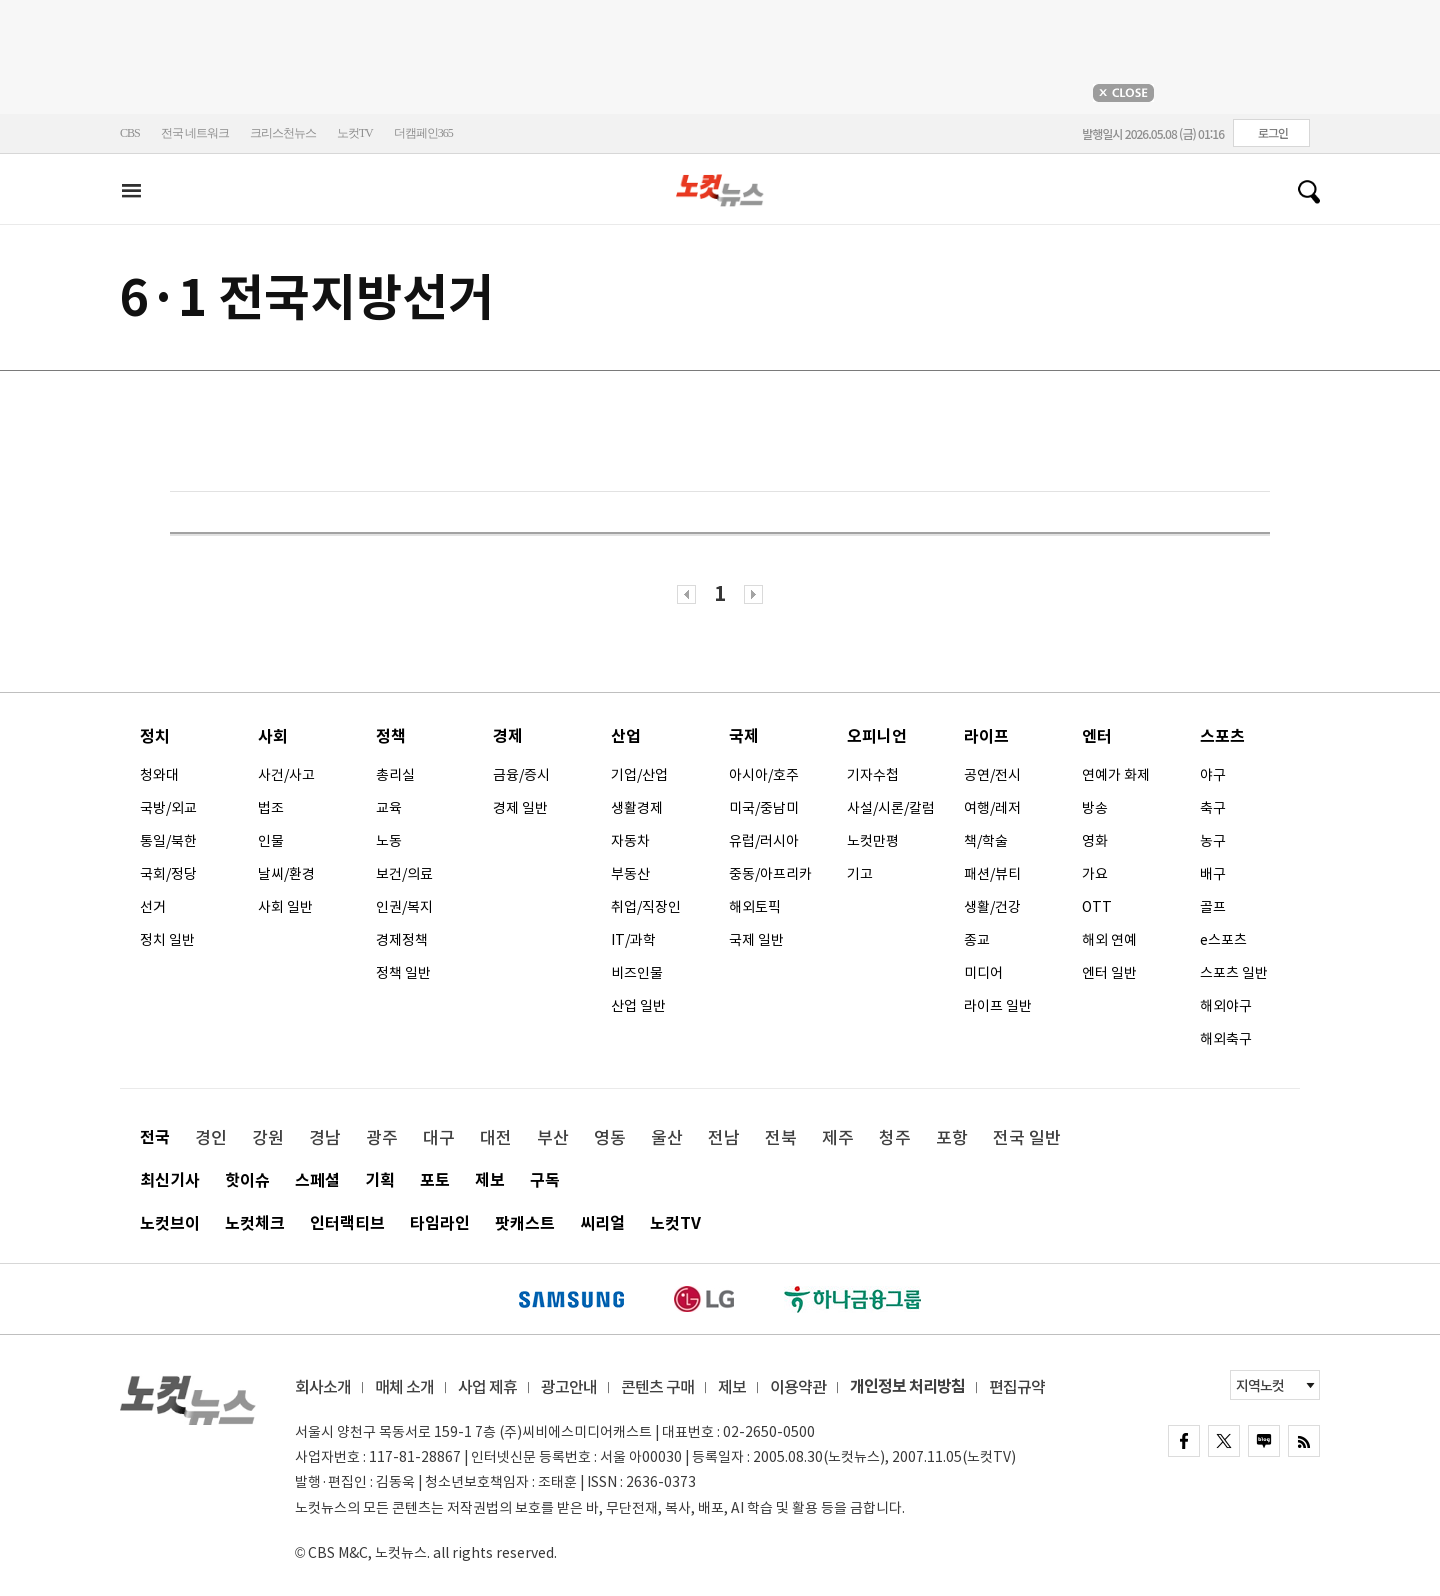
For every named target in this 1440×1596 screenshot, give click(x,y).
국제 (744, 736)
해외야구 (1226, 1006)
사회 (273, 736)
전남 (724, 1138)
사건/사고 (286, 775)
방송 (1095, 808)
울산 (667, 1138)
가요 (1095, 874)
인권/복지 (404, 907)
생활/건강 (992, 907)
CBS (130, 133)
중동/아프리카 (770, 874)
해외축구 (1226, 1039)
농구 (1213, 841)
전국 (155, 1137)
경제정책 (402, 940)
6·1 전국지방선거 (307, 297)
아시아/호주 (764, 775)
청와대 (159, 775)
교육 (389, 808)
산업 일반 (638, 1006)
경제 (508, 736)
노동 (389, 841)
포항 (952, 1138)
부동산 (630, 874)
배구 (1213, 874)
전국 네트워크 (195, 133)
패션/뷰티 (992, 874)
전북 (781, 1138)
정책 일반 (403, 973)
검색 (1301, 192)
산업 (626, 736)
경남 (325, 1138)
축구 (1213, 808)
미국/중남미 (764, 808)
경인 (211, 1138)
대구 (439, 1138)
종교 (977, 940)
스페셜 (317, 1180)
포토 (435, 1180)
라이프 (986, 736)
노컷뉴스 (720, 191)
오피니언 (877, 736)
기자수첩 (873, 775)
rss (1304, 1441)
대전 (496, 1138)
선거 (153, 907)
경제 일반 (520, 808)
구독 (545, 1180)
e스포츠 (1223, 940)
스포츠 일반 (1234, 973)
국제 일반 (756, 940)
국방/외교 (168, 808)
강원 (268, 1138)
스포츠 (1222, 736)
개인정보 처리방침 (907, 1386)
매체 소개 (404, 1387)
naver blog (1264, 1441)
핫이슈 (247, 1180)
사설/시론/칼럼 (891, 808)
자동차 (630, 841)
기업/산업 (639, 775)
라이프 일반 (998, 1006)
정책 (391, 736)
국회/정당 (168, 874)
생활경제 (637, 808)
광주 (382, 1138)
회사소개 (323, 1387)
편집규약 (1017, 1387)
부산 (553, 1138)
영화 (1095, 841)
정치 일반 (167, 940)
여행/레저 (992, 808)
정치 (155, 736)
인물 (271, 841)
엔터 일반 (1109, 973)
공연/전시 (992, 775)
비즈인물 (637, 973)
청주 (895, 1138)
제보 (490, 1180)
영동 (610, 1138)
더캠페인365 (423, 133)
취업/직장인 (646, 907)
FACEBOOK (1184, 1441)
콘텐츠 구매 (657, 1387)
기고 (860, 874)
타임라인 (440, 1223)
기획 (380, 1180)
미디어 (983, 973)
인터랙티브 (347, 1223)
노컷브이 (170, 1223)
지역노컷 (1260, 1386)
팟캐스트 (525, 1223)
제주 (838, 1138)
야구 (1213, 775)
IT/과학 (633, 940)
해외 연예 (1109, 940)
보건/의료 (404, 874)
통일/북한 (168, 841)
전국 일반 (1027, 1138)
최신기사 (170, 1180)
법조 (271, 808)
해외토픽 (755, 907)
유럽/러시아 (764, 841)
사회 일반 (285, 907)
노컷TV (355, 133)
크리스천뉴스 (283, 133)
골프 (1213, 907)
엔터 (1097, 736)
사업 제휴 (487, 1387)
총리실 (395, 775)
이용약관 (798, 1387)
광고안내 (569, 1387)
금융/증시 (521, 775)
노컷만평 (873, 841)
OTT (1097, 907)
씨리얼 (602, 1223)
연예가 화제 (1116, 775)
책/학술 (986, 841)
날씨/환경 (286, 874)
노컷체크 (255, 1223)
